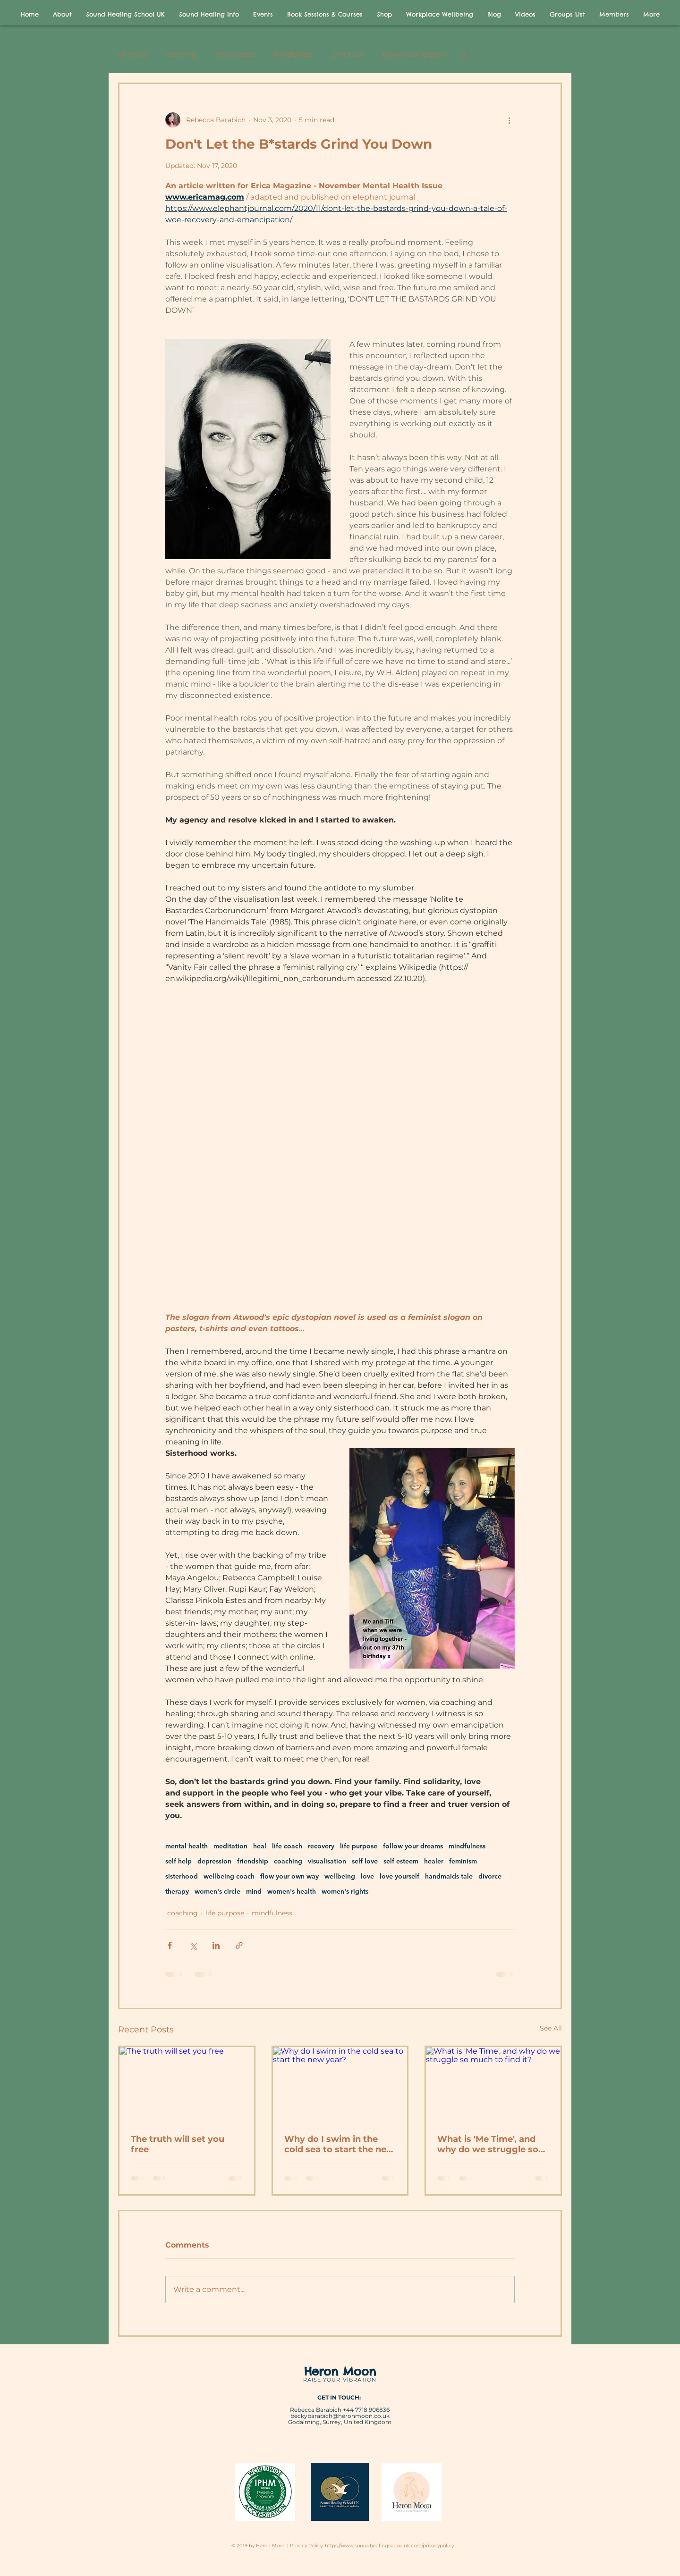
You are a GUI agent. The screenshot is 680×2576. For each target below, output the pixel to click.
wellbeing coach (229, 1876)
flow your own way (289, 1876)
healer (433, 1861)
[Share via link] (239, 1945)
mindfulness (293, 54)
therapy (177, 1892)
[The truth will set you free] (186, 2085)
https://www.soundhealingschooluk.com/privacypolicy (389, 2545)
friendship (252, 1861)
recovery (321, 1846)
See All (551, 2028)
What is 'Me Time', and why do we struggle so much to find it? (487, 2144)
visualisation (327, 1861)
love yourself (399, 1876)
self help (178, 1861)
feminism (463, 1861)
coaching (181, 54)
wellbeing (339, 1876)
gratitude (348, 54)
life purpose (234, 54)
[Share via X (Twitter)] (192, 1945)
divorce (490, 1876)
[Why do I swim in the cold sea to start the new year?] (340, 2085)
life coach (287, 1846)
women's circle (217, 1892)
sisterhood (181, 1876)
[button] (462, 54)
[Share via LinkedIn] (216, 1945)
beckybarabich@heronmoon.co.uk (340, 2415)
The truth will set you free (177, 2144)
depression (214, 1861)
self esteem (400, 1861)
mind (254, 1892)
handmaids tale (449, 1876)
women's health (291, 1892)
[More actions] (509, 120)
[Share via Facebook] (169, 1945)
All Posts (132, 54)
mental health (186, 1846)
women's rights (345, 1892)
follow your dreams (414, 54)
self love (365, 1861)
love (367, 1876)
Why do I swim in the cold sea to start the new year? (339, 2144)
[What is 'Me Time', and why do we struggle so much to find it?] (493, 2085)
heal (259, 1846)
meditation (230, 1846)
